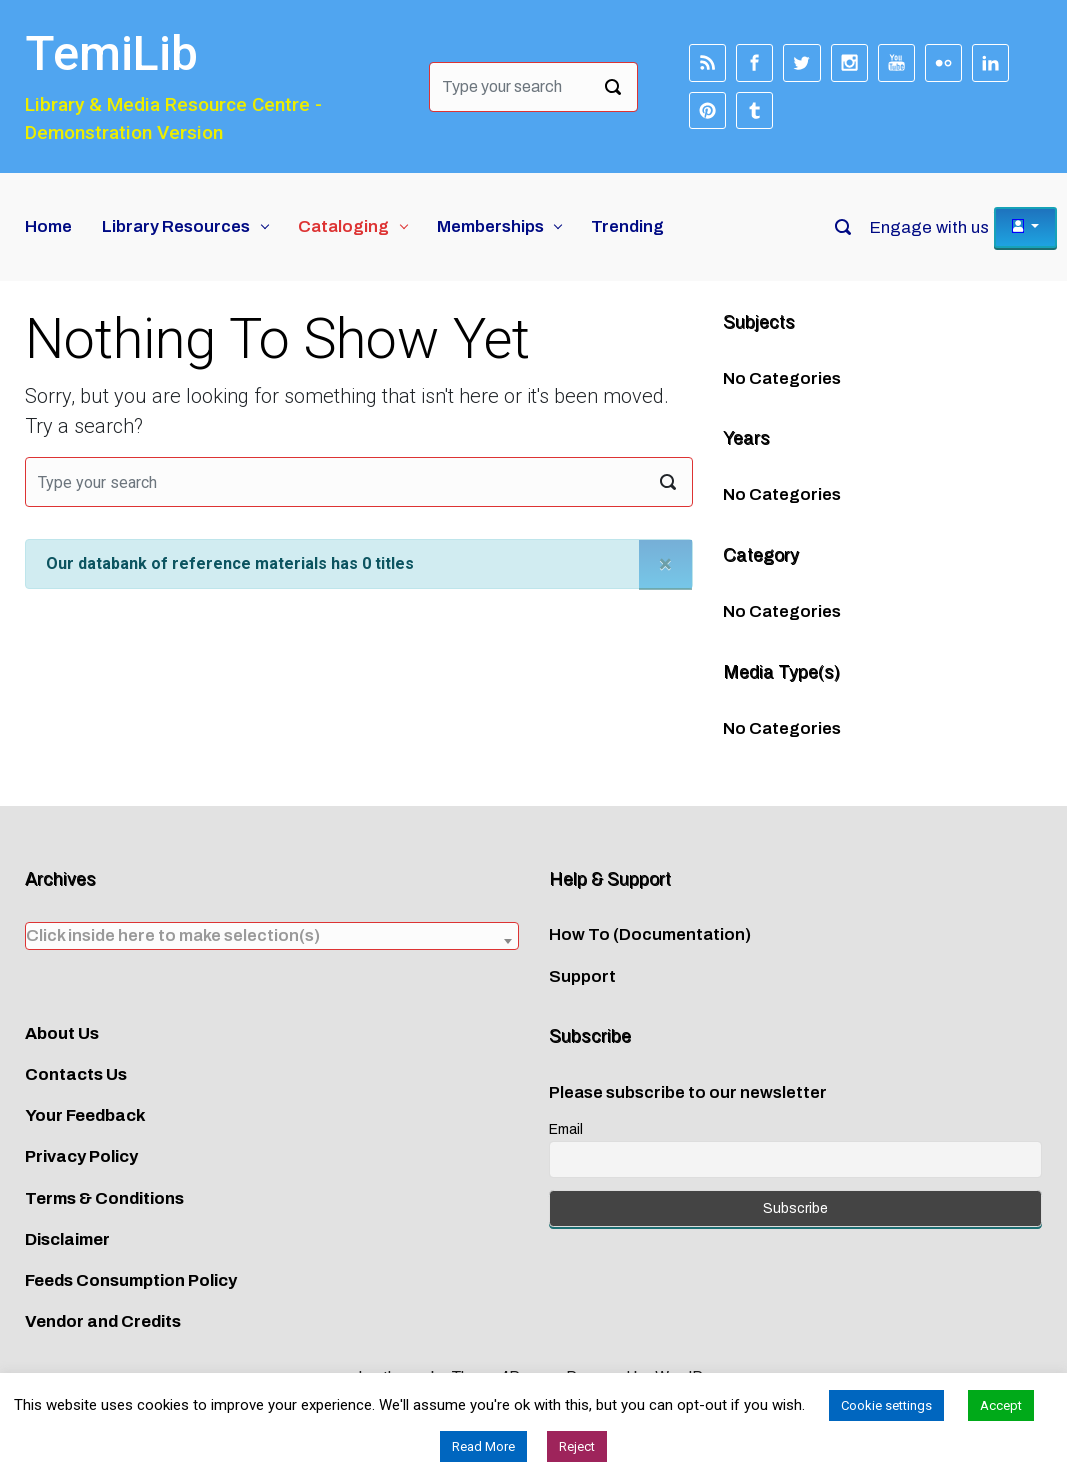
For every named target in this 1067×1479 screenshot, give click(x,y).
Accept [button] (1001, 1405)
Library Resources (176, 226)
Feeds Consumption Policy (131, 1280)
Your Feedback (85, 1115)
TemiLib (111, 53)
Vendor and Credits (103, 1321)
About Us (62, 1033)
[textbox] (272, 935)
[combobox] (272, 936)
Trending (627, 226)
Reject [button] (577, 1446)
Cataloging (343, 226)
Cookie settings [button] (886, 1405)
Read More (483, 1446)
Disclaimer (67, 1239)
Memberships (490, 226)
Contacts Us (76, 1074)
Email (566, 1129)
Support (582, 976)
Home (48, 226)
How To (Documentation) (650, 934)
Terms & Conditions (104, 1198)
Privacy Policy (81, 1156)
